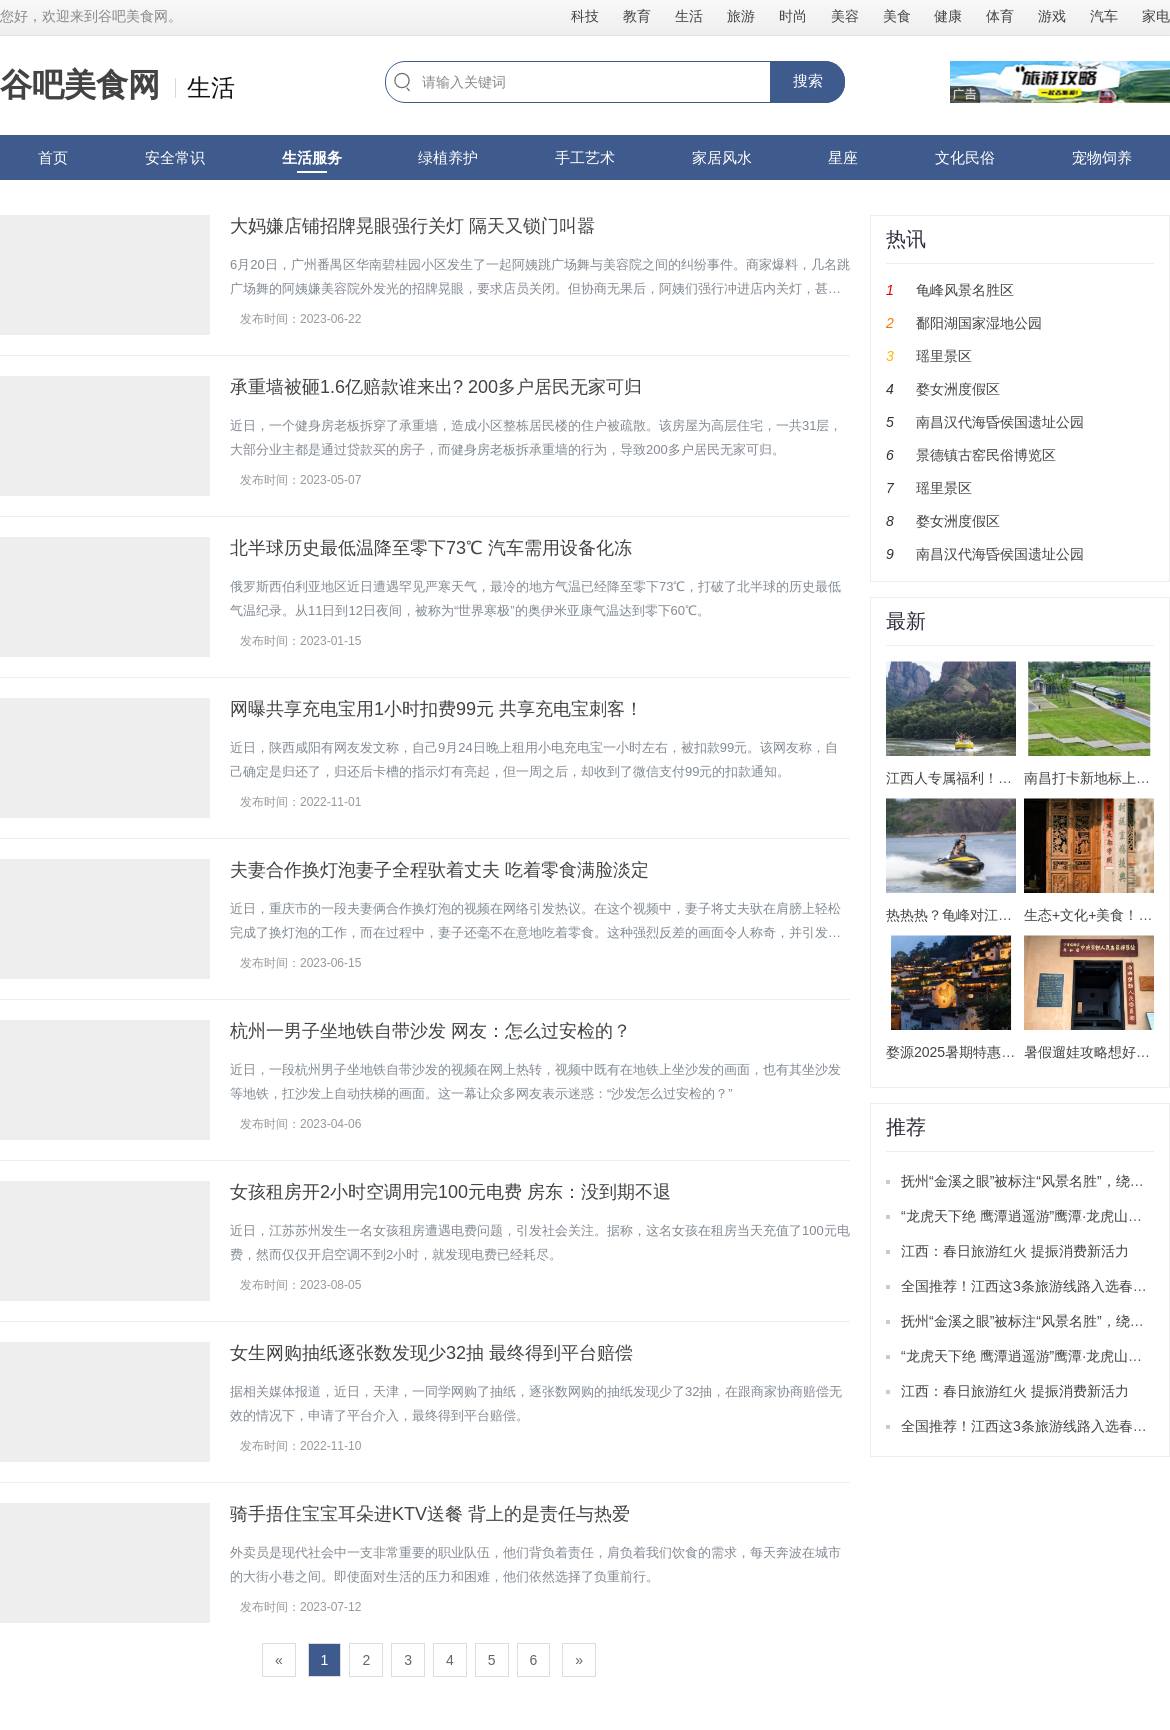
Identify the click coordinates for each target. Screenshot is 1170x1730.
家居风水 (722, 157)
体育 (1000, 16)
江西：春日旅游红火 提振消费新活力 (1015, 1251)
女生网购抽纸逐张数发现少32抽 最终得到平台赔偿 (431, 1353)
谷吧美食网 (80, 85)
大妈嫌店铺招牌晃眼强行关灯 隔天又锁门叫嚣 (412, 226)
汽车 (1104, 16)
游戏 (1052, 16)
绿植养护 (448, 157)
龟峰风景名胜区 (965, 290)
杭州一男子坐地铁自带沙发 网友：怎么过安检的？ (430, 1031)
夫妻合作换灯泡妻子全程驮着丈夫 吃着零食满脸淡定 (439, 870)
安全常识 (175, 157)
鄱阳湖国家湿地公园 (979, 323)
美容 (845, 16)
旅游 (741, 16)
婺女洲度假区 (958, 389)
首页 (53, 157)
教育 (637, 16)
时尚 (793, 16)
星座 (843, 157)
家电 (1156, 16)
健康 (948, 16)
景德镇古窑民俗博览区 (986, 455)
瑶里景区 (944, 356)
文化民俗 (965, 157)
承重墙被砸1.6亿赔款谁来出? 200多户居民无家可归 (436, 387)
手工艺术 (585, 157)
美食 (897, 16)
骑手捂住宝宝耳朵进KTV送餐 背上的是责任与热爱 (430, 1514)
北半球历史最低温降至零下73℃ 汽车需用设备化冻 (431, 548)
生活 (689, 16)
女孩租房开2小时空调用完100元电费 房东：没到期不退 (450, 1192)
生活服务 (312, 157)
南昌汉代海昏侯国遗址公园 (1000, 422)
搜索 (808, 80)
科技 (585, 16)
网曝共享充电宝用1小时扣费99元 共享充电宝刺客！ (436, 709)
